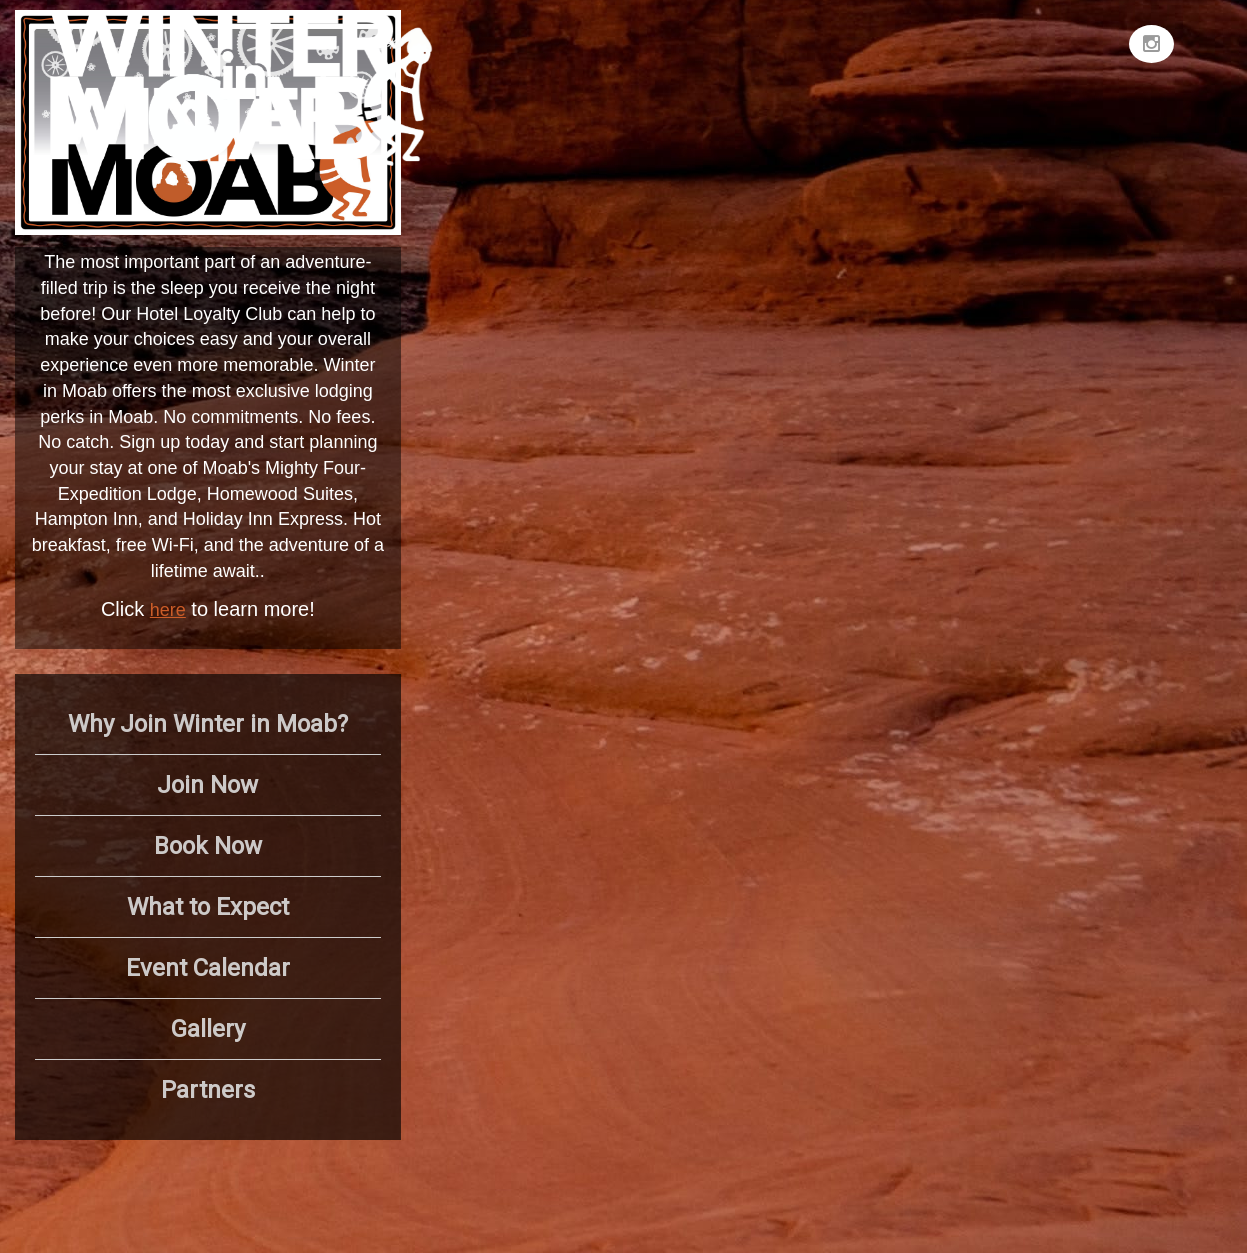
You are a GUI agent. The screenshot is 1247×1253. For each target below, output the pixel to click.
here (168, 610)
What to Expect (208, 907)
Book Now (208, 846)
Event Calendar (208, 968)
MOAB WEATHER (968, 85)
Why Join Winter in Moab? (208, 724)
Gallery (208, 1029)
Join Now (207, 785)
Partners (208, 1090)
